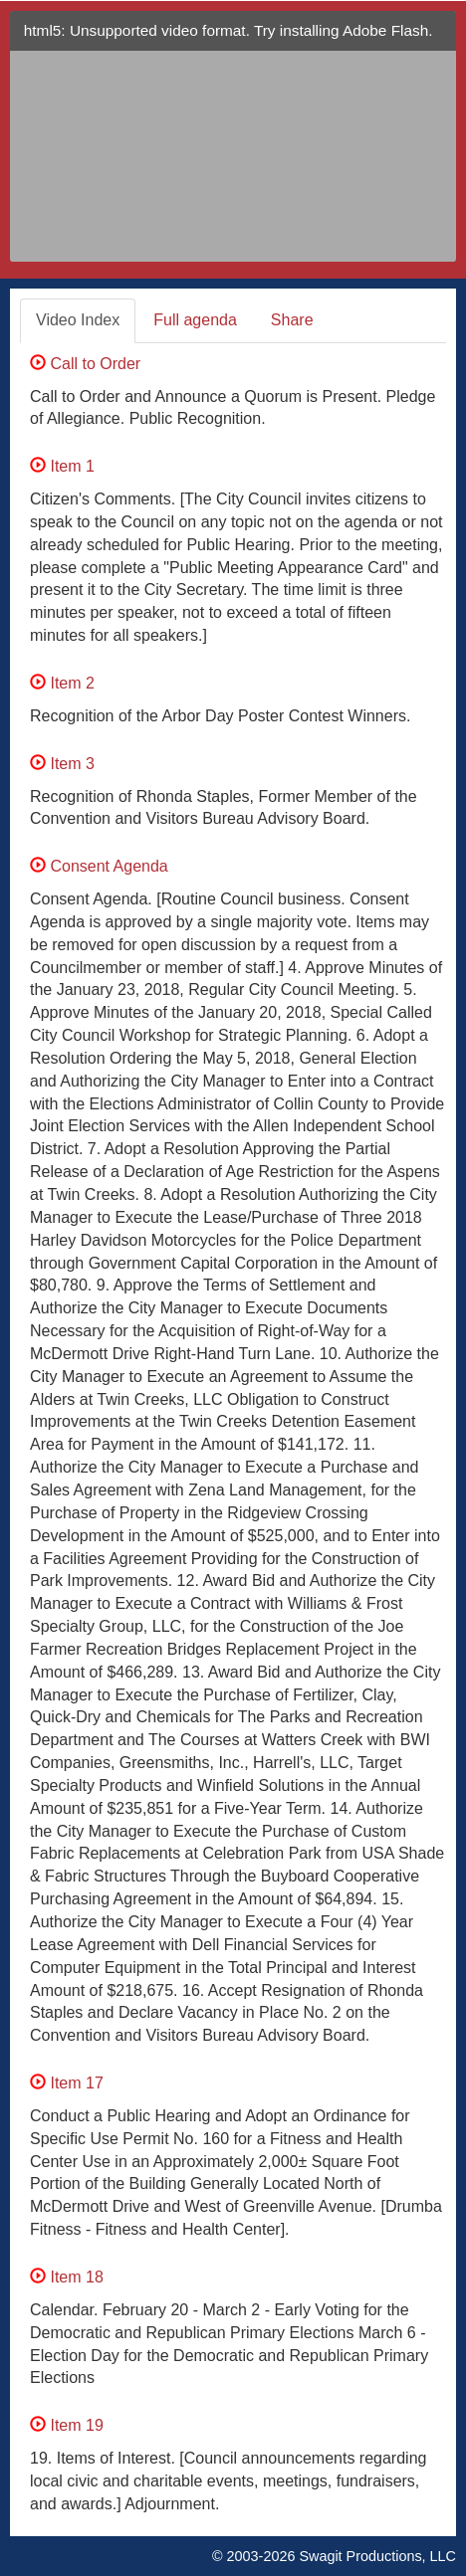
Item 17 (67, 2083)
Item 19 (67, 2425)
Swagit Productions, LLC (377, 2556)
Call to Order (85, 363)
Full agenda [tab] (195, 319)
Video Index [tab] (77, 319)
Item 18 (67, 2277)
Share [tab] (292, 319)
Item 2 (62, 683)
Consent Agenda (99, 866)
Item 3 (62, 763)
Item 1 (62, 466)
